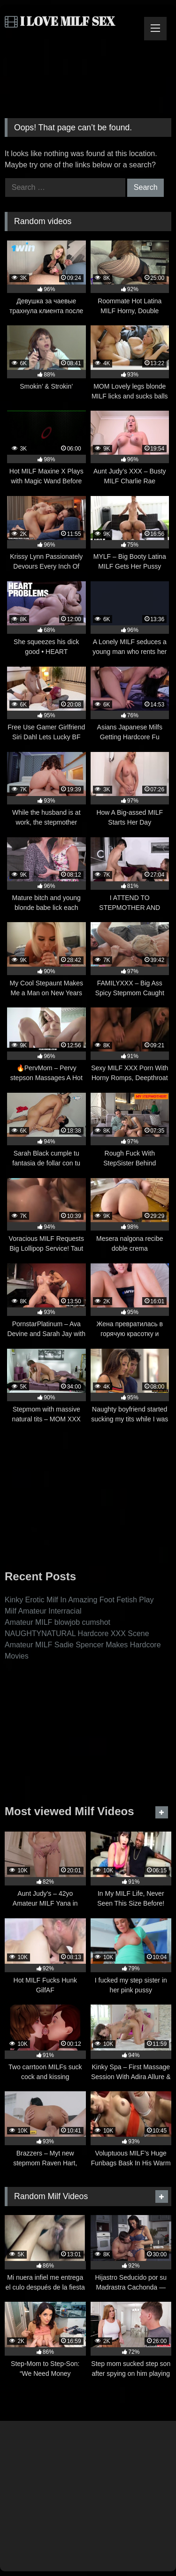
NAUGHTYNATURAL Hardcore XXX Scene (77, 1633)
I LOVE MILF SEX (60, 21)
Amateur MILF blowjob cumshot (57, 1622)
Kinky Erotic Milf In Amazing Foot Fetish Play (79, 1600)
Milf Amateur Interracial (43, 1611)
